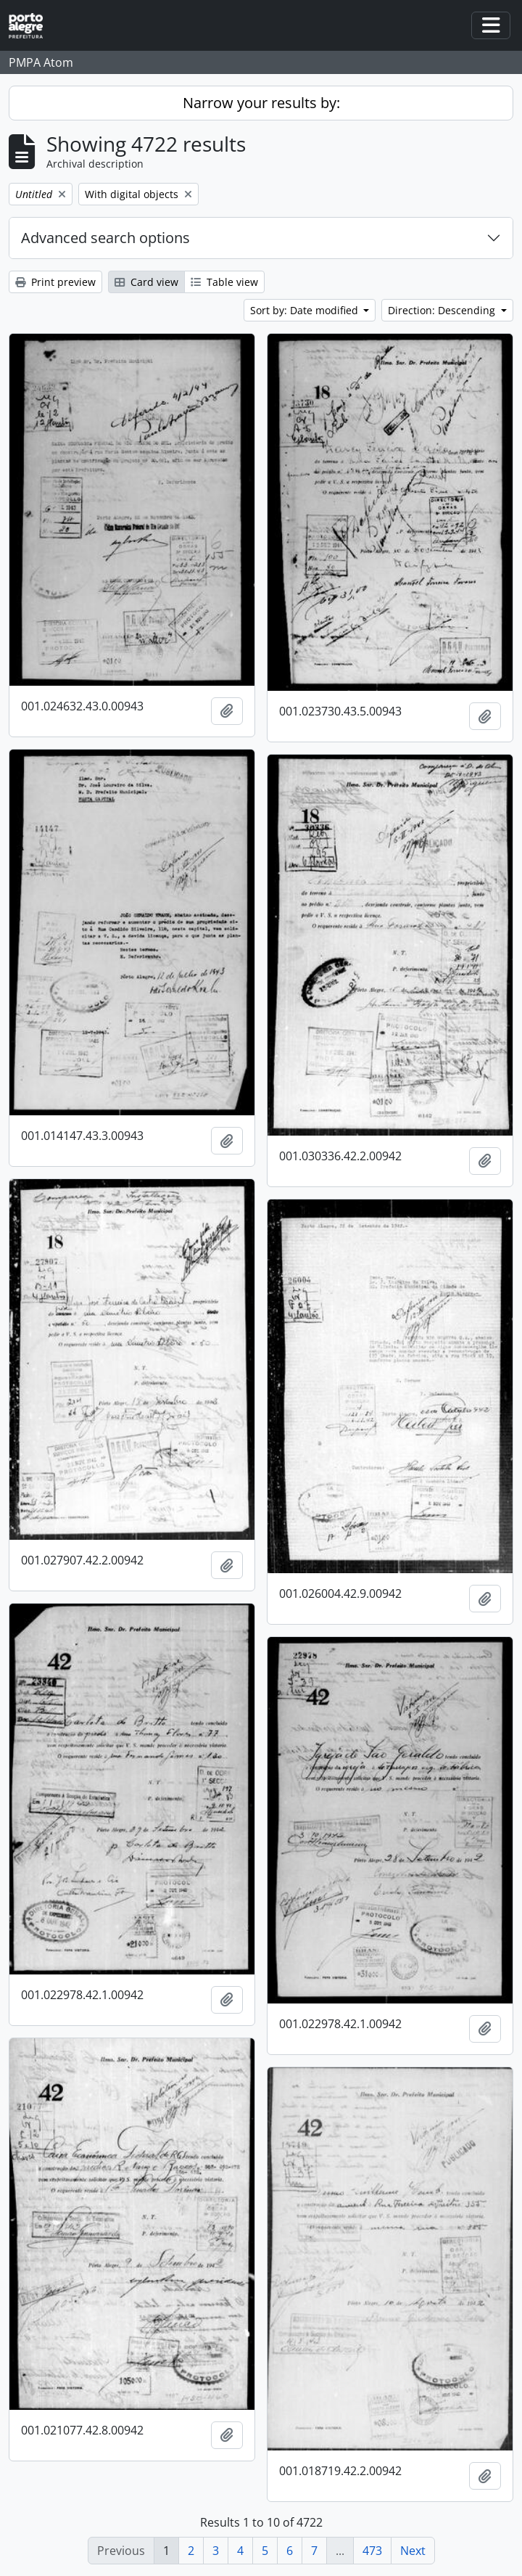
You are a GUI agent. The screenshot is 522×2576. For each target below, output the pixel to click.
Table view (224, 282)
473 (372, 2551)
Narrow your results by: (261, 102)
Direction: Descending (443, 310)
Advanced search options (105, 237)
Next (413, 2551)
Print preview (55, 282)
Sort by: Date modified (305, 310)
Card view (146, 282)
